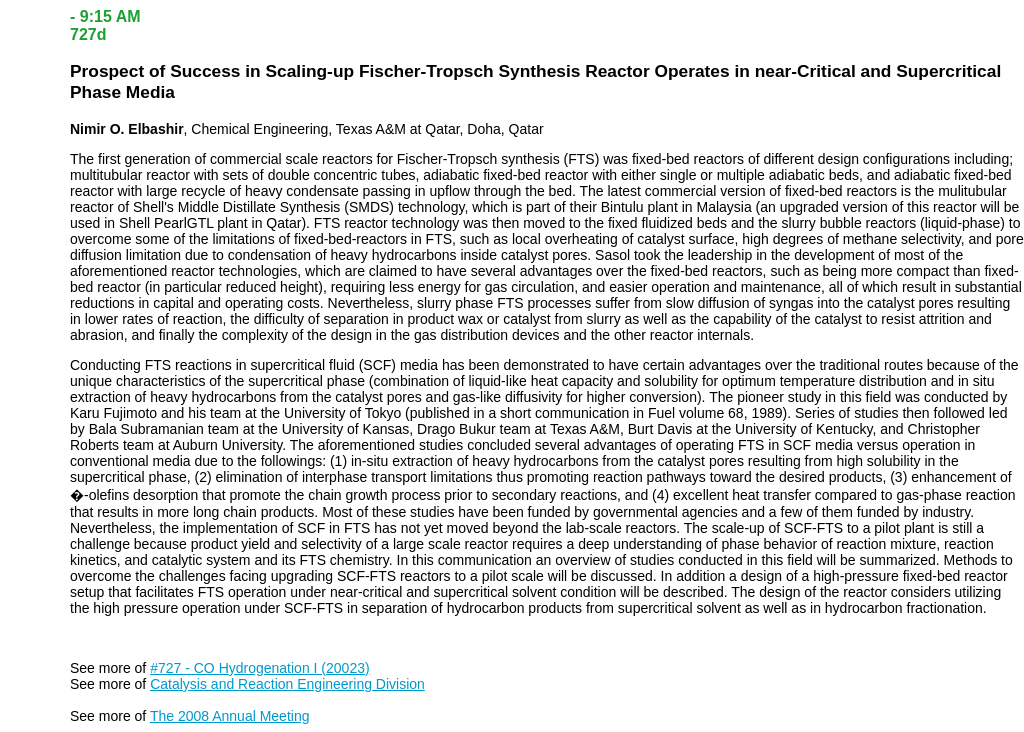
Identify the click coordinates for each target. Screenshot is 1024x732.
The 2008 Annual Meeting (230, 716)
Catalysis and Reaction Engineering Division (287, 684)
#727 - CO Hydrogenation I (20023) (259, 668)
